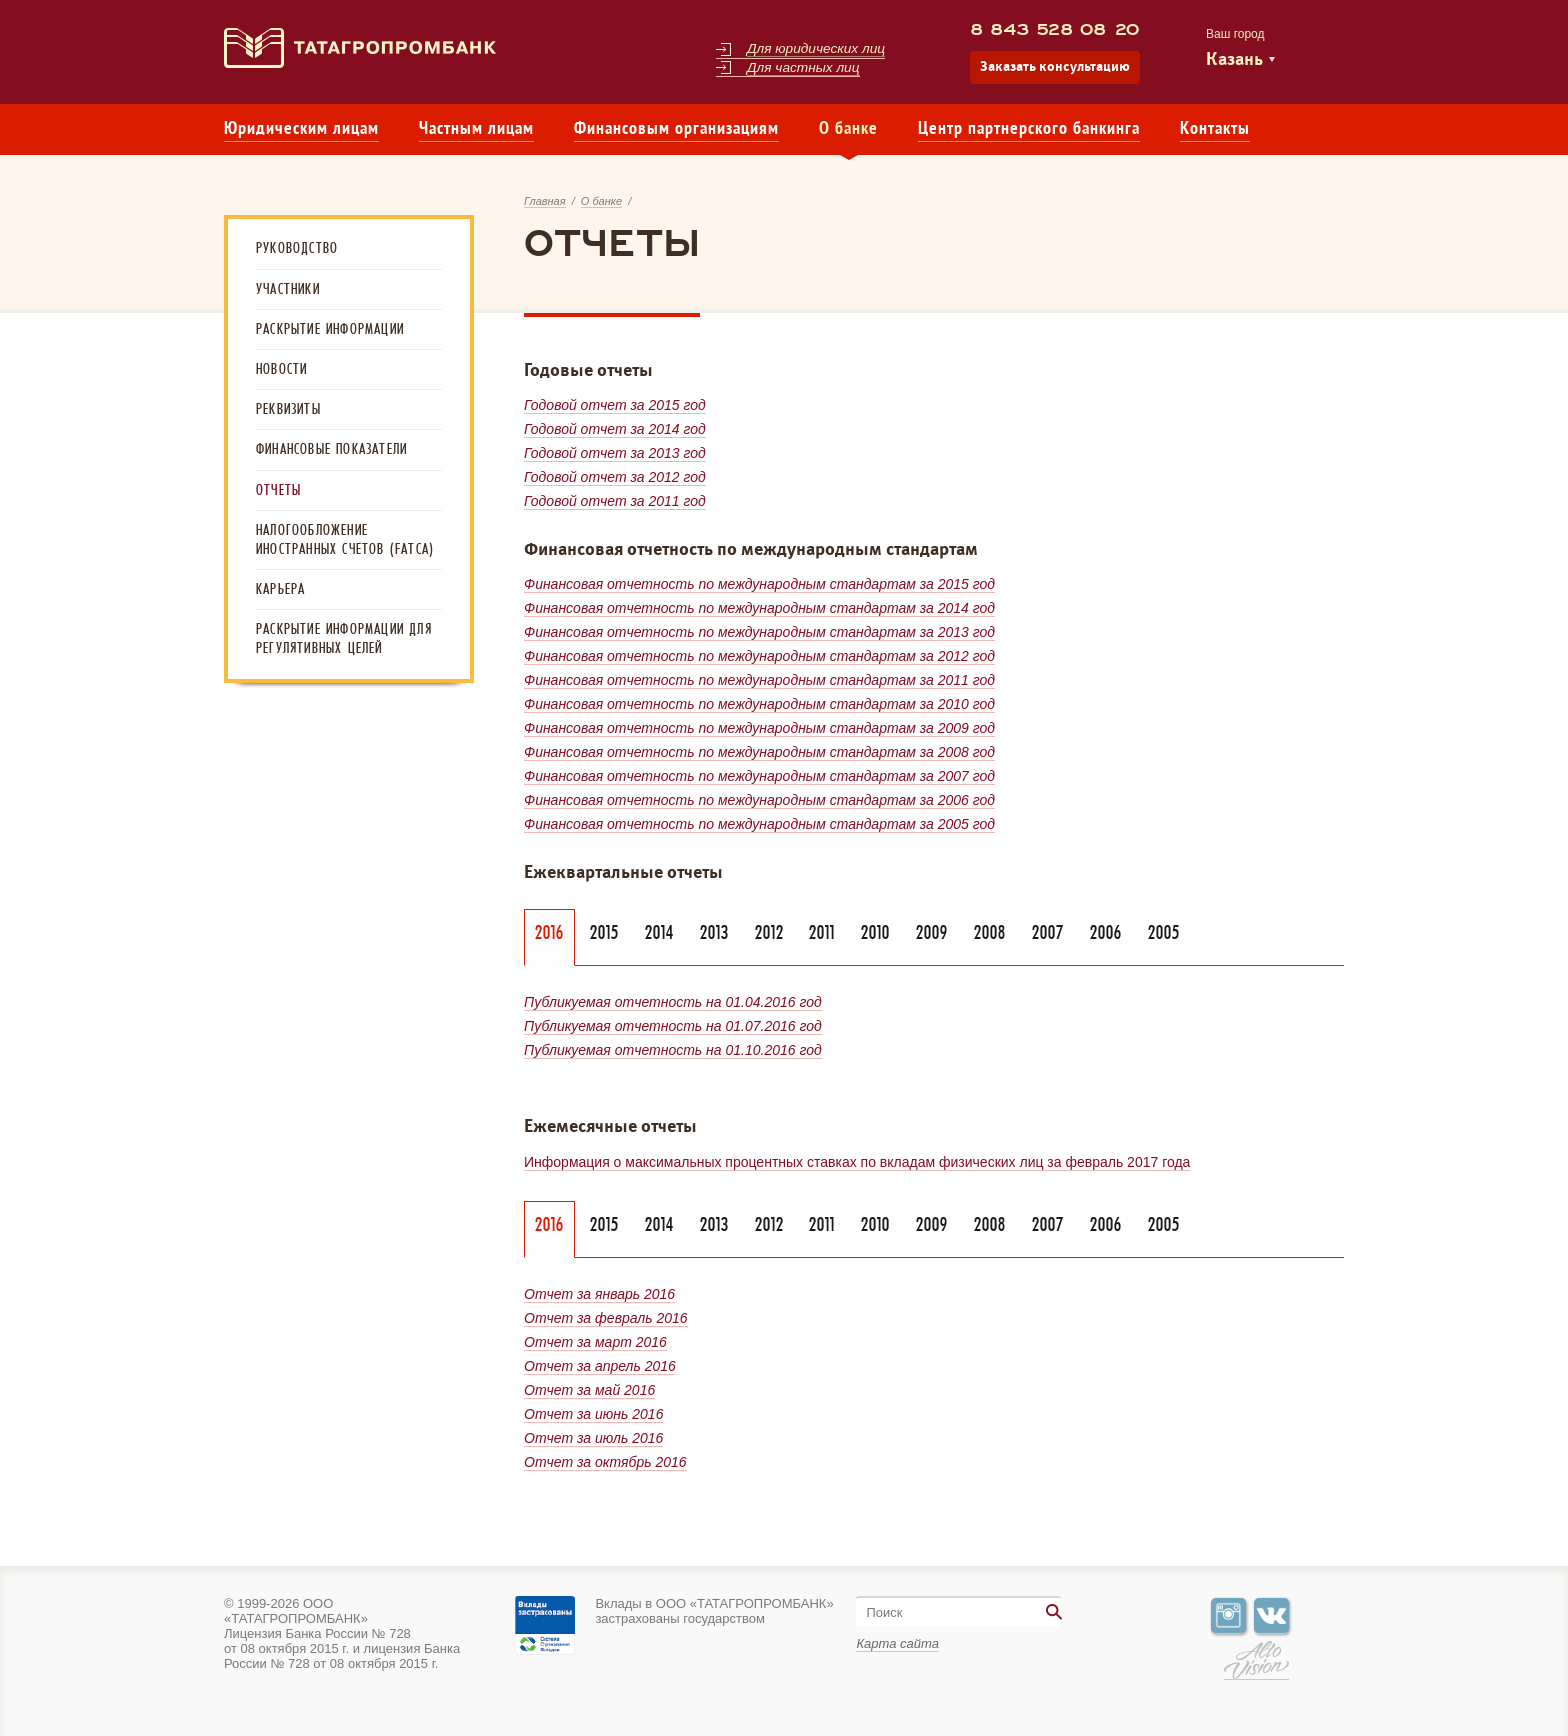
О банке (848, 129)
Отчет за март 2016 (595, 1342)
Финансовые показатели (331, 449)
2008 (990, 932)
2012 (769, 932)
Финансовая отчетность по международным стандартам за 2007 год (759, 776)
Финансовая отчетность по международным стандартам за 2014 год (759, 608)
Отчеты (278, 490)
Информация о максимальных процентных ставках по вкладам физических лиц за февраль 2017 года (857, 1162)
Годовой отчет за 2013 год (615, 453)
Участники (288, 289)
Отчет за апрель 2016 (600, 1366)
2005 (1164, 932)
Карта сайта (897, 1643)
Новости (281, 369)
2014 (659, 932)
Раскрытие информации (330, 329)
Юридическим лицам (301, 129)
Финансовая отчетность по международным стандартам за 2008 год (759, 752)
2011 (822, 932)
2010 (875, 932)
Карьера (280, 589)
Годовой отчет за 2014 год (615, 429)
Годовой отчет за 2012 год (615, 477)
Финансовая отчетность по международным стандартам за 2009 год (759, 728)
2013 (714, 932)
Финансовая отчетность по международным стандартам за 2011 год (759, 680)
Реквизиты (288, 409)
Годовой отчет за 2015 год (615, 405)
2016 (549, 932)
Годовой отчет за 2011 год (615, 501)
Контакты (1215, 129)
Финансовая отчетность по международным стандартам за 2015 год (759, 584)
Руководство (297, 248)
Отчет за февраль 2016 (606, 1318)
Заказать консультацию (1055, 66)
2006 (1106, 932)
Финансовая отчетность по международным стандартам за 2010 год (759, 704)
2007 (1048, 932)
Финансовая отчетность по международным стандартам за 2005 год (759, 824)
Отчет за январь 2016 (599, 1294)
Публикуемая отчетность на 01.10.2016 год (673, 1050)
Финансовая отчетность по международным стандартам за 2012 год (759, 656)
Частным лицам (476, 129)
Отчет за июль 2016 (593, 1438)
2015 (604, 932)
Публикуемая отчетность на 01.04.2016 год (673, 1002)
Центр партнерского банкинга (1029, 129)
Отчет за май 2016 (589, 1390)
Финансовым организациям (676, 129)
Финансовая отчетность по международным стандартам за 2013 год (759, 632)
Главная (545, 201)
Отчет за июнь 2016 (593, 1414)
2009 (932, 932)
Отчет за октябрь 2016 (605, 1462)
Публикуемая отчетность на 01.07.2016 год (673, 1026)
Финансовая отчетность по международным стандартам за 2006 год (759, 800)
